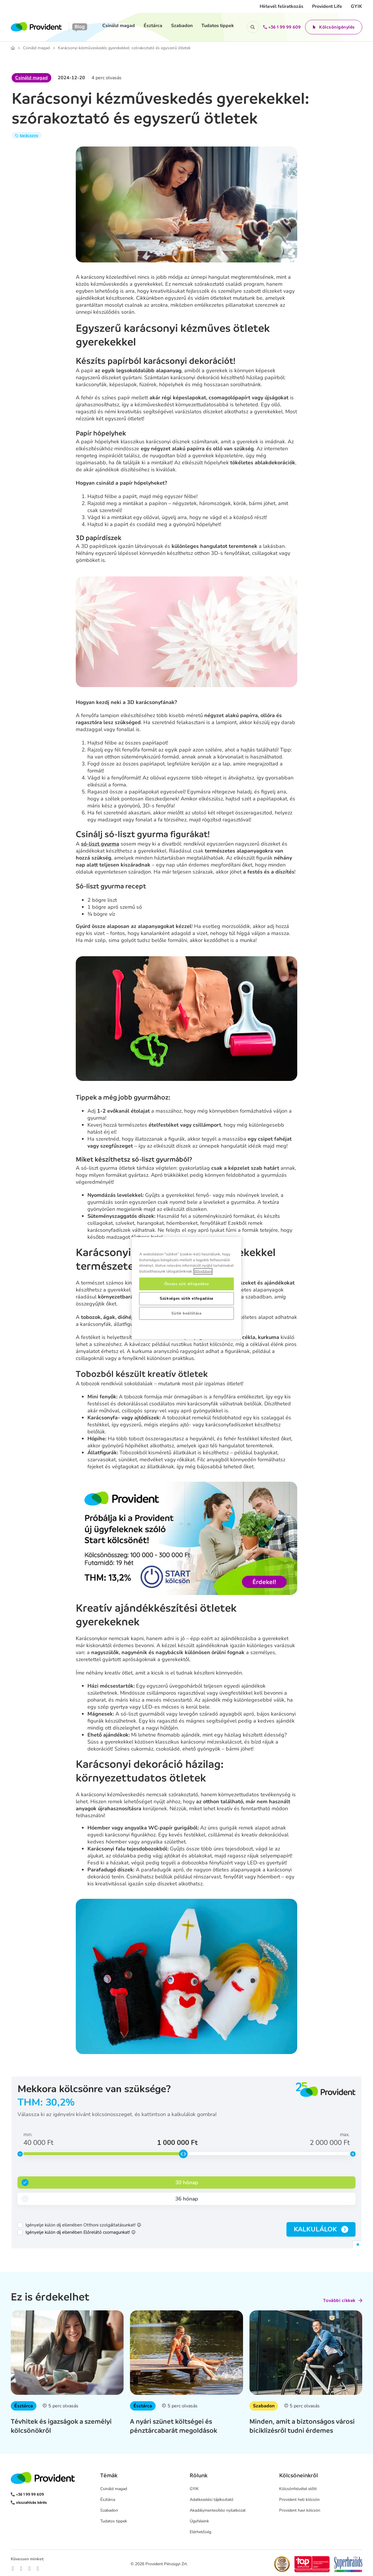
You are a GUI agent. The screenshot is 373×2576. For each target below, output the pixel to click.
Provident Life (327, 6)
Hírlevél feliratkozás (281, 6)
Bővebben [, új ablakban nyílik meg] (203, 1271)
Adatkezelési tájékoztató (211, 2499)
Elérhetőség (200, 2532)
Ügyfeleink (199, 2521)
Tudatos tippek (217, 25)
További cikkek (342, 2300)
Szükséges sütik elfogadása (186, 1298)
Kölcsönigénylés (333, 27)
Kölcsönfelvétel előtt (298, 2489)
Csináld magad (118, 25)
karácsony (29, 135)
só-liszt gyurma (100, 843)
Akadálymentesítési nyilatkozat (218, 2510)
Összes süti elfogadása (186, 1284)
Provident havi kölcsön (299, 2510)
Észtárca (153, 25)
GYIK (356, 6)
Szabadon (182, 25)
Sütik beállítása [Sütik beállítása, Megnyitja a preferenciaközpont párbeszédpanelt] (186, 1313)
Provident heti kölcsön (299, 2499)
